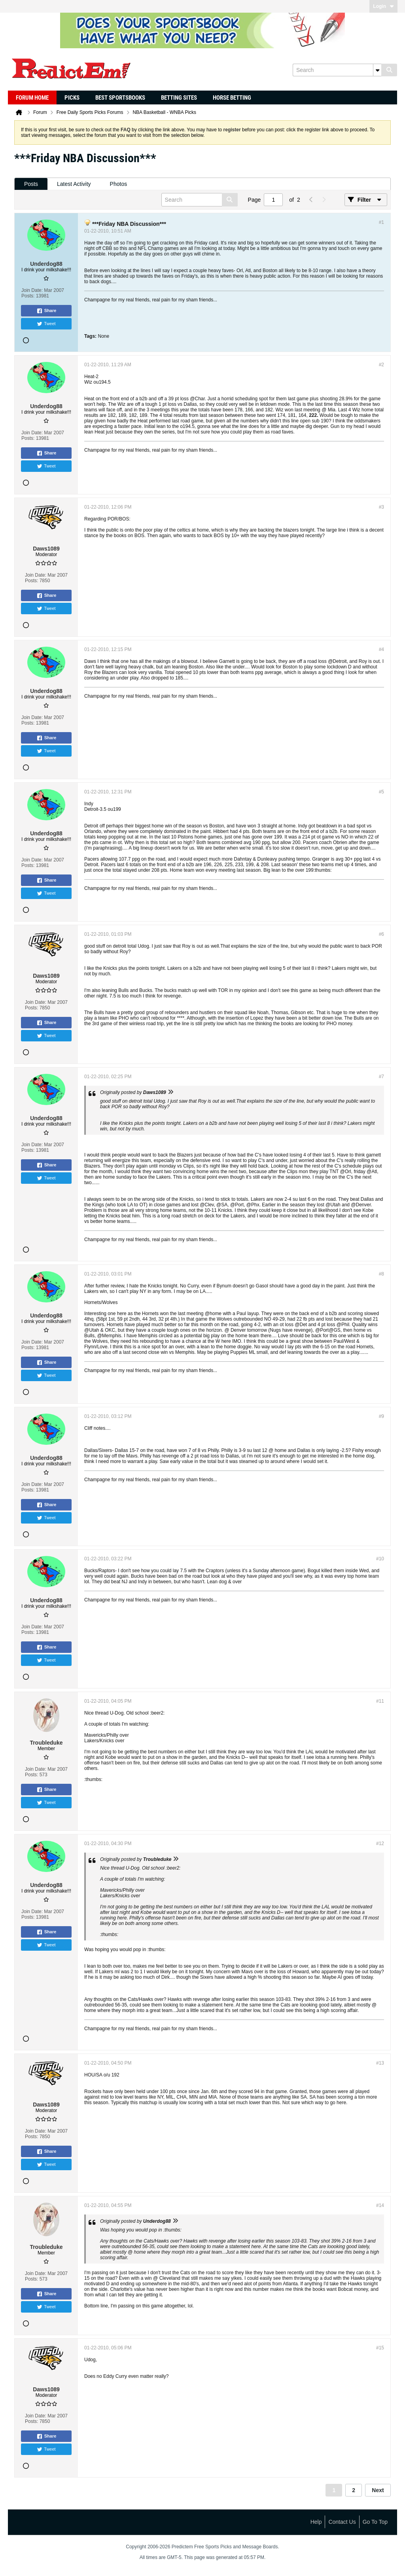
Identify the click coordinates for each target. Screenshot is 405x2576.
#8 (381, 1274)
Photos (118, 184)
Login (383, 6)
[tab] (31, 184)
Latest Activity (74, 184)
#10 (380, 1558)
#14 (380, 2205)
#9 (381, 1416)
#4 (381, 649)
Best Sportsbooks (120, 97)
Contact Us (342, 2522)
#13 (380, 2063)
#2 (381, 364)
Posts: (27, 296)
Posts (31, 184)
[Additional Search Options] (377, 70)
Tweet (46, 324)
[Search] (337, 70)
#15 (380, 2348)
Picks (71, 97)
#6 (381, 934)
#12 (380, 1843)
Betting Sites (179, 97)
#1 (381, 222)
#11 (380, 1701)
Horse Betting (232, 97)
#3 (381, 507)
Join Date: (32, 290)
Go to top (375, 2522)
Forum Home (32, 97)
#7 (381, 1076)
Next (378, 2490)
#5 (381, 792)
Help (316, 2522)
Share (46, 311)
